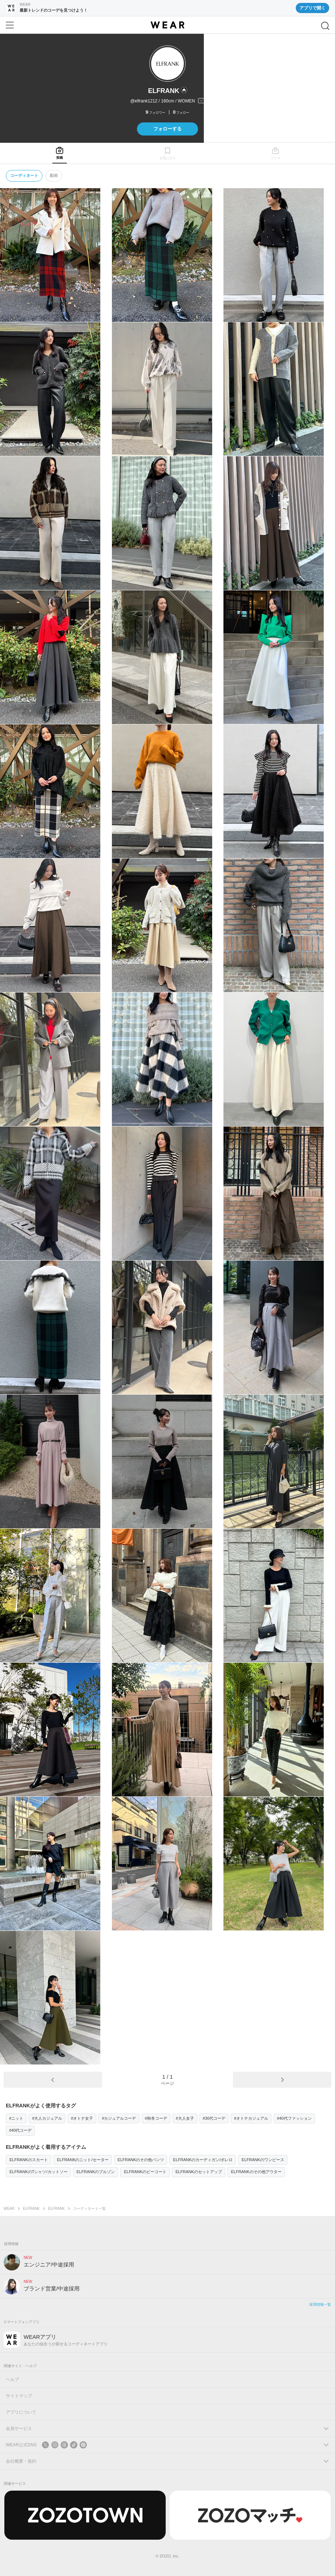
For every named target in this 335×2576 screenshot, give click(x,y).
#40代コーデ (20, 2130)
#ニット (16, 2118)
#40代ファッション (294, 2118)
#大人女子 (185, 2118)
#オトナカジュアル (251, 2118)
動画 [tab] (54, 175)
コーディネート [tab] (24, 175)
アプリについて (21, 2412)
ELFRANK (31, 2209)
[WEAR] (167, 25)
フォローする (167, 129)
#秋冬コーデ (156, 2118)
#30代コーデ (214, 2118)
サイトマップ (19, 2395)
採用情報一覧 (320, 2304)
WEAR (9, 2209)
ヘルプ (12, 2379)
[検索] (325, 26)
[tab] (60, 153)
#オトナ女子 (82, 2118)
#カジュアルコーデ (119, 2118)
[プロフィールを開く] (167, 101)
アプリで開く (312, 8)
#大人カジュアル (47, 2118)
